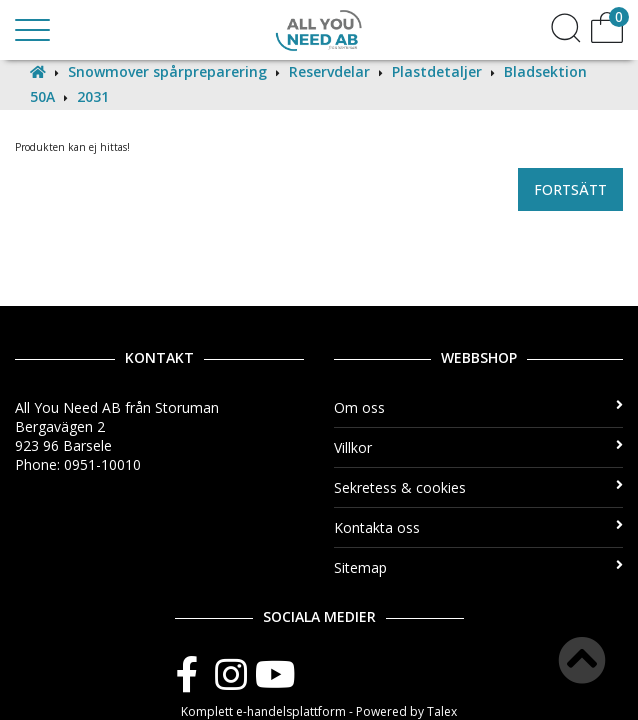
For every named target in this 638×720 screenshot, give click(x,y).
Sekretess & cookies (478, 487)
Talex (442, 711)
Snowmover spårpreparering (167, 71)
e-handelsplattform (291, 711)
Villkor (478, 447)
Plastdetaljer (437, 71)
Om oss (478, 407)
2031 (93, 96)
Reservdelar (329, 71)
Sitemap (478, 567)
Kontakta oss (478, 527)
